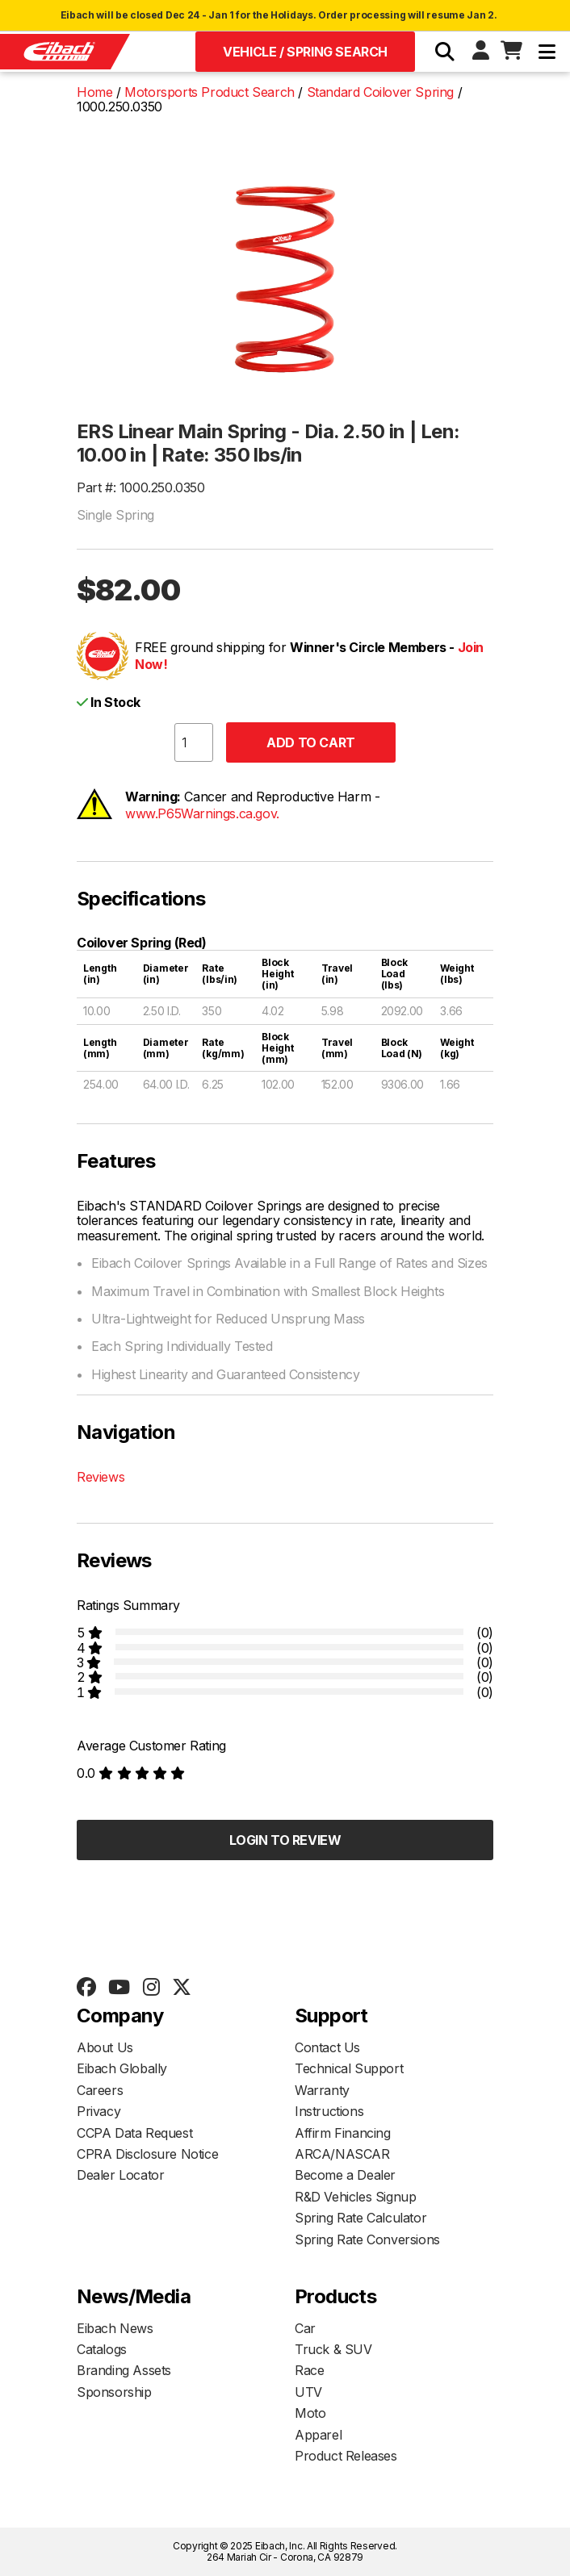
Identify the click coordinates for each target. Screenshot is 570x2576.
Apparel (318, 2435)
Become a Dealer (345, 2175)
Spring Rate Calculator (360, 2217)
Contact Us (327, 2047)
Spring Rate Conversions (367, 2239)
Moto (310, 2413)
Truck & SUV (333, 2349)
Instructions (329, 2111)
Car (305, 2328)
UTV (308, 2392)
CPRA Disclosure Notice (147, 2154)
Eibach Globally (122, 2068)
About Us (105, 2047)
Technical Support (349, 2068)
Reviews (100, 1477)
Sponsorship (114, 2392)
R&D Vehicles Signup (355, 2196)
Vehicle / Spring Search (305, 52)
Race (309, 2370)
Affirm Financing (343, 2133)
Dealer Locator (120, 2175)
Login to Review (285, 1840)
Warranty (322, 2090)
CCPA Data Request (134, 2133)
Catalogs (102, 2349)
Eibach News (115, 2328)
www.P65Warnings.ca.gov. (202, 813)
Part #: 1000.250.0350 (141, 487)
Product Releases (346, 2455)
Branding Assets (124, 2370)
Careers (100, 2090)
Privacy (98, 2111)
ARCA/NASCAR (342, 2154)
